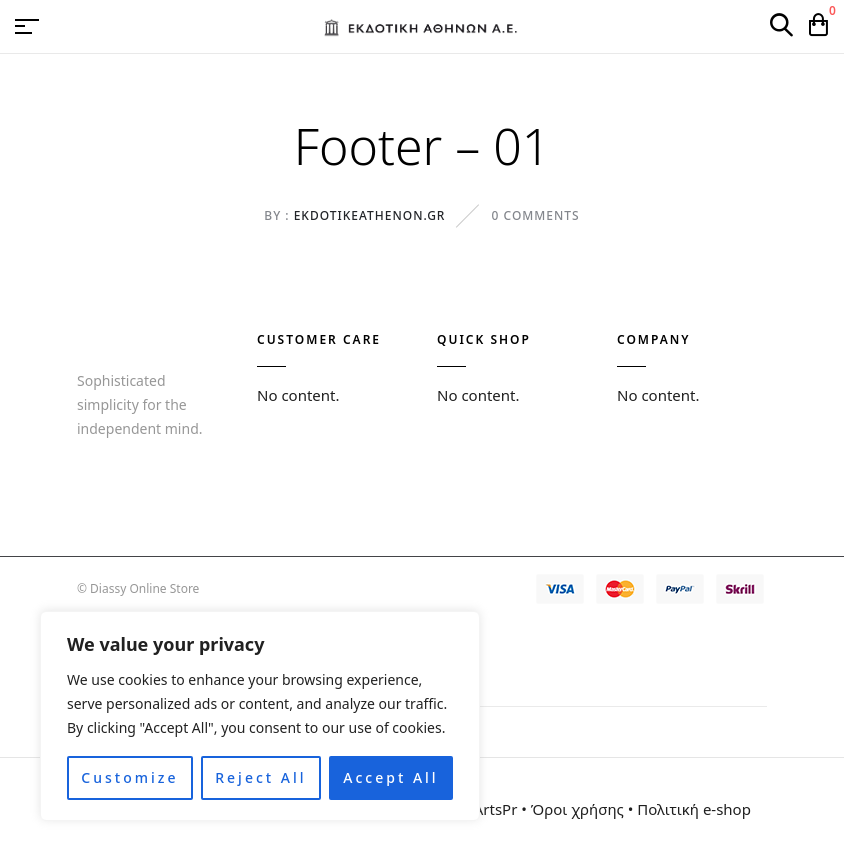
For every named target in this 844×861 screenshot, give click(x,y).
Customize (129, 777)
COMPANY (654, 339)
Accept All (390, 777)
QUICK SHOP (484, 339)
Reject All (260, 777)
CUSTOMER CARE (319, 339)
